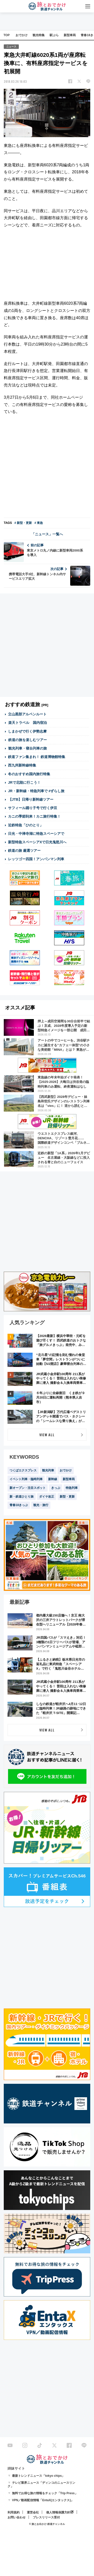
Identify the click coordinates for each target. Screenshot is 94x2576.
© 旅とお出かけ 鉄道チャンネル (47, 2524)
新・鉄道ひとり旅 (22, 1496)
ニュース (11, 46)
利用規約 (14, 2512)
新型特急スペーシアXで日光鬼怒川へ (37, 842)
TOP (7, 35)
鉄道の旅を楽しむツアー (27, 740)
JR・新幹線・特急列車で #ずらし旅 (36, 791)
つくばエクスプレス (23, 1470)
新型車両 (70, 35)
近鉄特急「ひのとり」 (25, 825)
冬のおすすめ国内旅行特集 (29, 774)
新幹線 (52, 1479)
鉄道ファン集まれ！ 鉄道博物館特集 (36, 757)
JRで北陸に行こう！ (24, 782)
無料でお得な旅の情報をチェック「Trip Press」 (45, 2493)
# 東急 (38, 523)
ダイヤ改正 (46, 1496)
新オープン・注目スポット (28, 1488)
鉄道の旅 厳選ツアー (24, 851)
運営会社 (33, 2512)
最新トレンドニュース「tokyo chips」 (38, 2476)
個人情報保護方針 (58, 2512)
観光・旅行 (40, 1505)
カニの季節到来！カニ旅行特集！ (34, 816)
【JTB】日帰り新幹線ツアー (30, 799)
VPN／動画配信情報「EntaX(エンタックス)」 (43, 2500)
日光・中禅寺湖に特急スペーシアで (36, 834)
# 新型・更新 (23, 523)
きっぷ (55, 1488)
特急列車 (72, 1488)
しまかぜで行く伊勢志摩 (27, 731)
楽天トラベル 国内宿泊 (27, 723)
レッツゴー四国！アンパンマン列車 (36, 859)
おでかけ (22, 35)
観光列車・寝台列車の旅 (27, 748)
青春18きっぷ (19, 1505)
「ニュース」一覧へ (47, 534)
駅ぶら (54, 35)
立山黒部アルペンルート (27, 714)
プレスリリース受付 (46, 2517)
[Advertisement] (47, 467)
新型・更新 (67, 1496)
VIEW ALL (47, 1434)
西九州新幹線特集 (22, 765)
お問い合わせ (17, 2517)
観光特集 (39, 35)
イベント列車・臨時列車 (26, 1479)
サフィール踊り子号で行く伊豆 (32, 808)
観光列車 (48, 1470)
